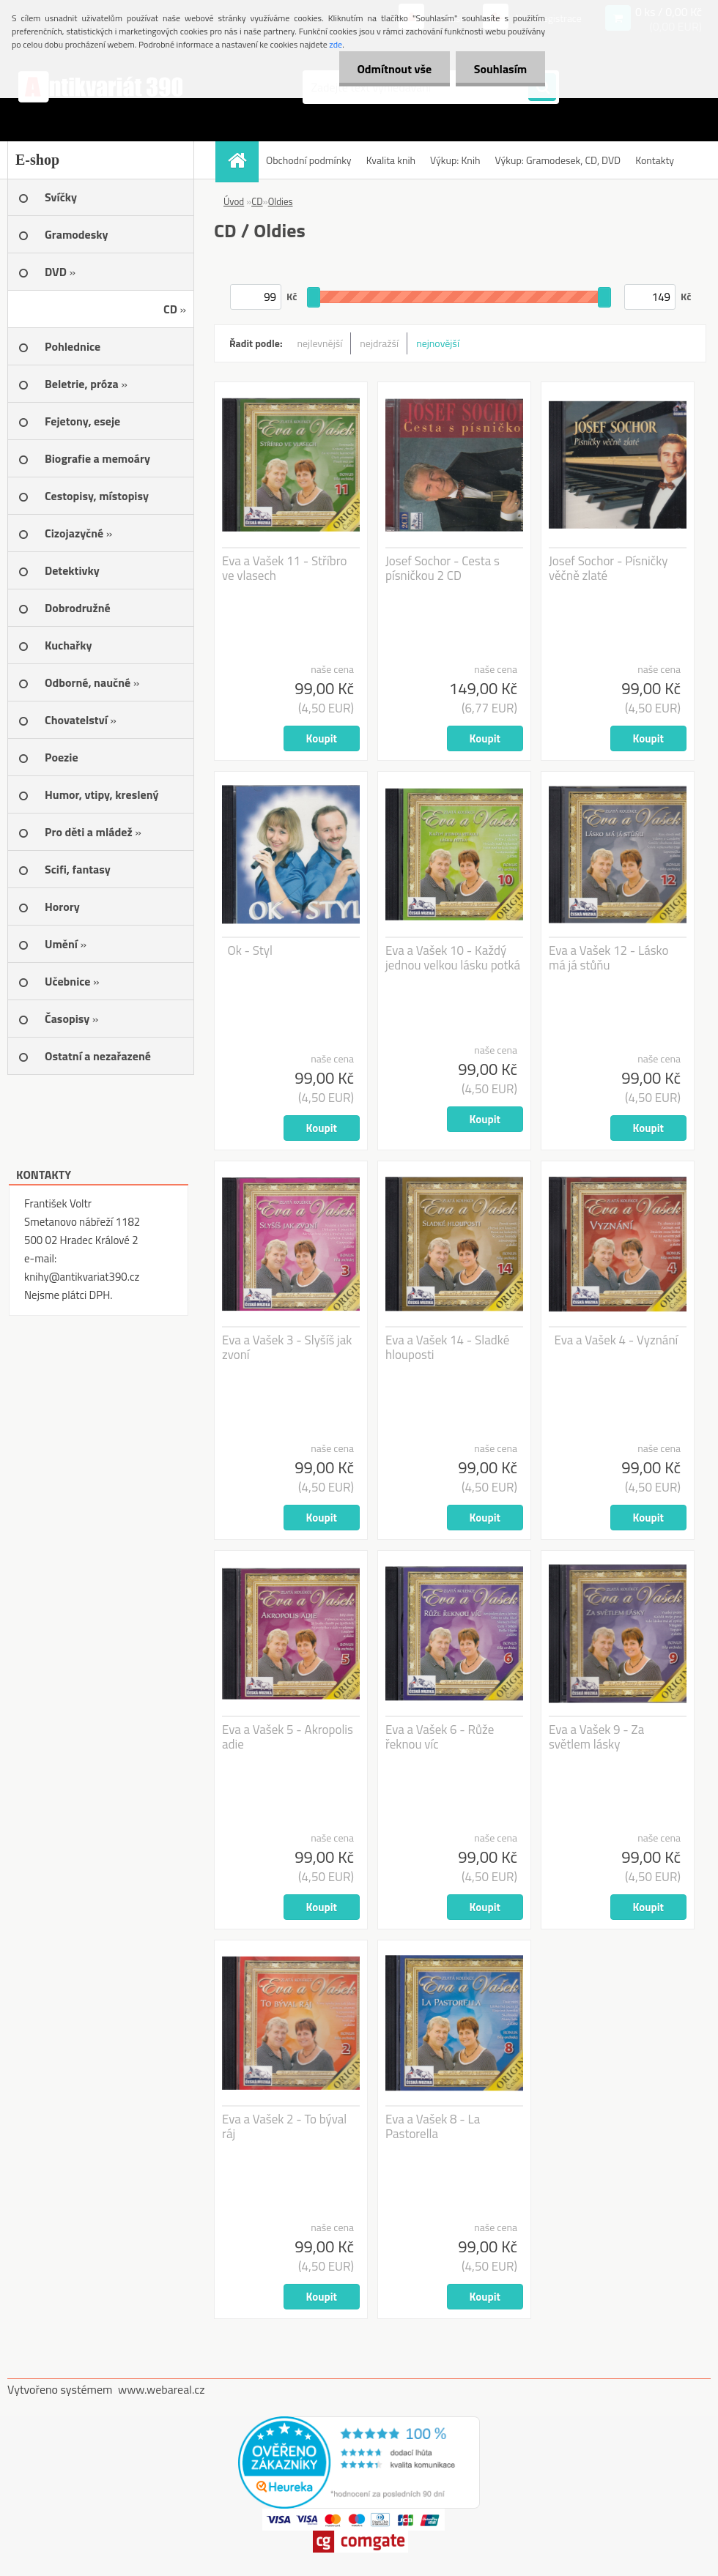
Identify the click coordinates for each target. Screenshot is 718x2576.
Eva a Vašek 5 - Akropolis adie (287, 1737)
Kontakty (654, 160)
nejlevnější (320, 343)
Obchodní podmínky (309, 160)
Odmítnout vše (394, 69)
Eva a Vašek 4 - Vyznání (616, 1340)
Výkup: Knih (455, 160)
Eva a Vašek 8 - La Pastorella (432, 2126)
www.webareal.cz (161, 2389)
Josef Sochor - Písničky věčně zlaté (608, 568)
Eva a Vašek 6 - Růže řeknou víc (439, 1737)
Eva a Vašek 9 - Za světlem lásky (596, 1737)
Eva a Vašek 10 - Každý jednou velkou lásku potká (452, 957)
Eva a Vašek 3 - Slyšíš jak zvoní (287, 1347)
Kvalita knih (390, 160)
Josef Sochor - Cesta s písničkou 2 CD (442, 568)
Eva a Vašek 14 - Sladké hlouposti (447, 1347)
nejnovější (437, 343)
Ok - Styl (250, 950)
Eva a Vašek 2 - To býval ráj (284, 2126)
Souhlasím (500, 69)
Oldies (280, 201)
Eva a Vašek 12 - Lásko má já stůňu (609, 957)
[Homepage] (242, 160)
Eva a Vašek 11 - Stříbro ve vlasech (284, 568)
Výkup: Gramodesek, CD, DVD (558, 160)
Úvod (233, 201)
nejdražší (379, 343)
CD (256, 201)
